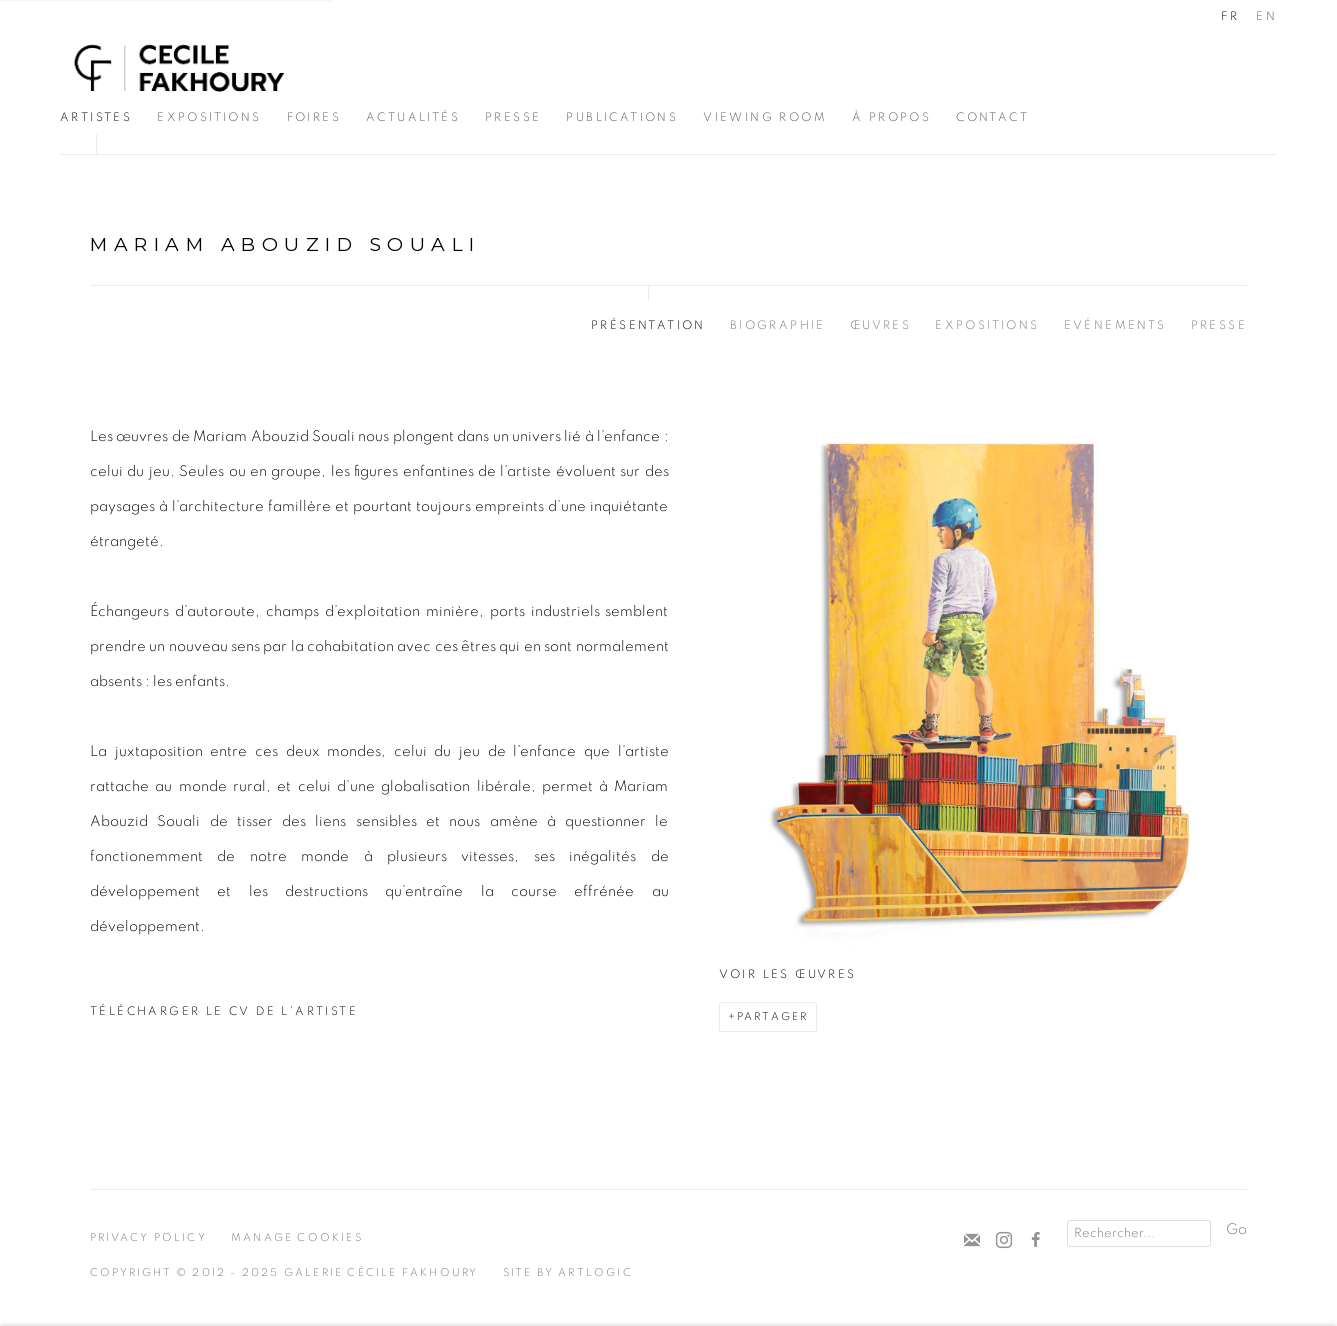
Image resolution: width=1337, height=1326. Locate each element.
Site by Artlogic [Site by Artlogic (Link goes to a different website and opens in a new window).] (568, 1272)
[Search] (1139, 1233)
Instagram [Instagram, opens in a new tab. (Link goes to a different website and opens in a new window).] (1004, 1241)
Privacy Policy (148, 1237)
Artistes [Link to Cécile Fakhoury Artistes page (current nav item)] (96, 117)
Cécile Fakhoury (180, 68)
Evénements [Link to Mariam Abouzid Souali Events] (1115, 325)
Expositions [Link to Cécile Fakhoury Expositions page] (209, 117)
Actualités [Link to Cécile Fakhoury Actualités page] (413, 117)
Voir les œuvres (788, 974)
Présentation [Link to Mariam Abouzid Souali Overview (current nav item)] (648, 325)
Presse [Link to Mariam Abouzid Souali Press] (1219, 325)
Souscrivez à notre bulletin (972, 1241)
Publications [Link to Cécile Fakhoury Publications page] (622, 117)
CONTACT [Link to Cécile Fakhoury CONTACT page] (992, 117)
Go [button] (1236, 1229)
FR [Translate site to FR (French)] (1230, 16)
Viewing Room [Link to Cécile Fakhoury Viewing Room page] (765, 117)
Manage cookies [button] (297, 1237)
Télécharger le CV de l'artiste (224, 1017)
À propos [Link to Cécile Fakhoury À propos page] (891, 117)
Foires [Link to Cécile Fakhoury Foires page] (314, 117)
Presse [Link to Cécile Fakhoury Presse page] (513, 117)
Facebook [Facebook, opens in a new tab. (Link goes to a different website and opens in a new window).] (1036, 1241)
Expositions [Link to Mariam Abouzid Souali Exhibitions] (987, 325)
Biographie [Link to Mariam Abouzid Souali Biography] (778, 325)
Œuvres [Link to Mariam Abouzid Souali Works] (880, 325)
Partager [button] (773, 1016)
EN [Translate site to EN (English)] (1266, 16)
